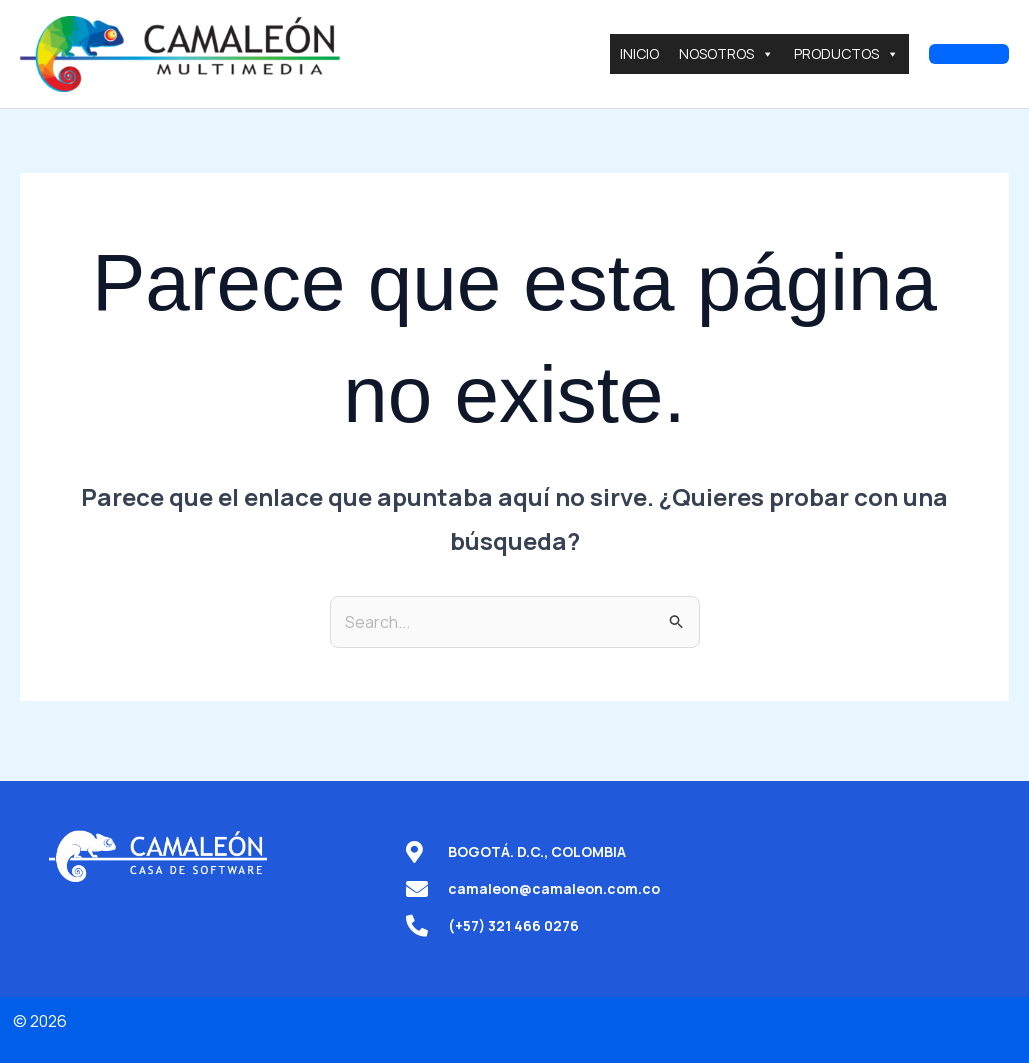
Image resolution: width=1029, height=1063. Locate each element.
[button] (969, 54)
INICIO (639, 53)
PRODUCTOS (846, 54)
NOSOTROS (726, 54)
